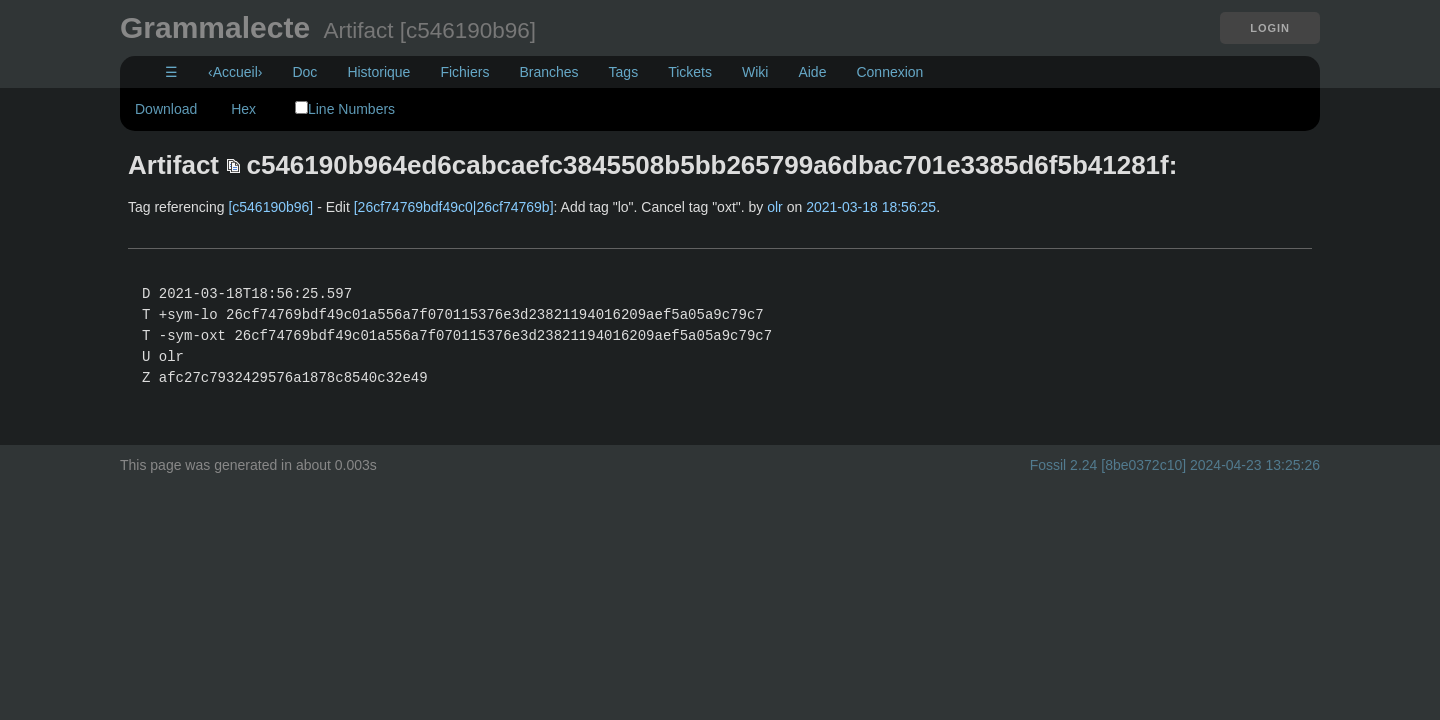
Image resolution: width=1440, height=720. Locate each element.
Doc (304, 72)
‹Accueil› (235, 72)
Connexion (889, 72)
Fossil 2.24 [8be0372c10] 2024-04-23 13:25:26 (1175, 465)
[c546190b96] (270, 207)
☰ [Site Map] (171, 72)
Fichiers (464, 72)
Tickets (690, 72)
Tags (624, 72)
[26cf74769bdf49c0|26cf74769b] (454, 207)
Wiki (755, 72)
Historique (378, 72)
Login (1270, 28)
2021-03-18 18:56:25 (871, 207)
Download (166, 109)
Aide (812, 72)
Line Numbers (345, 109)
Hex (243, 109)
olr (775, 207)
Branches (548, 72)
